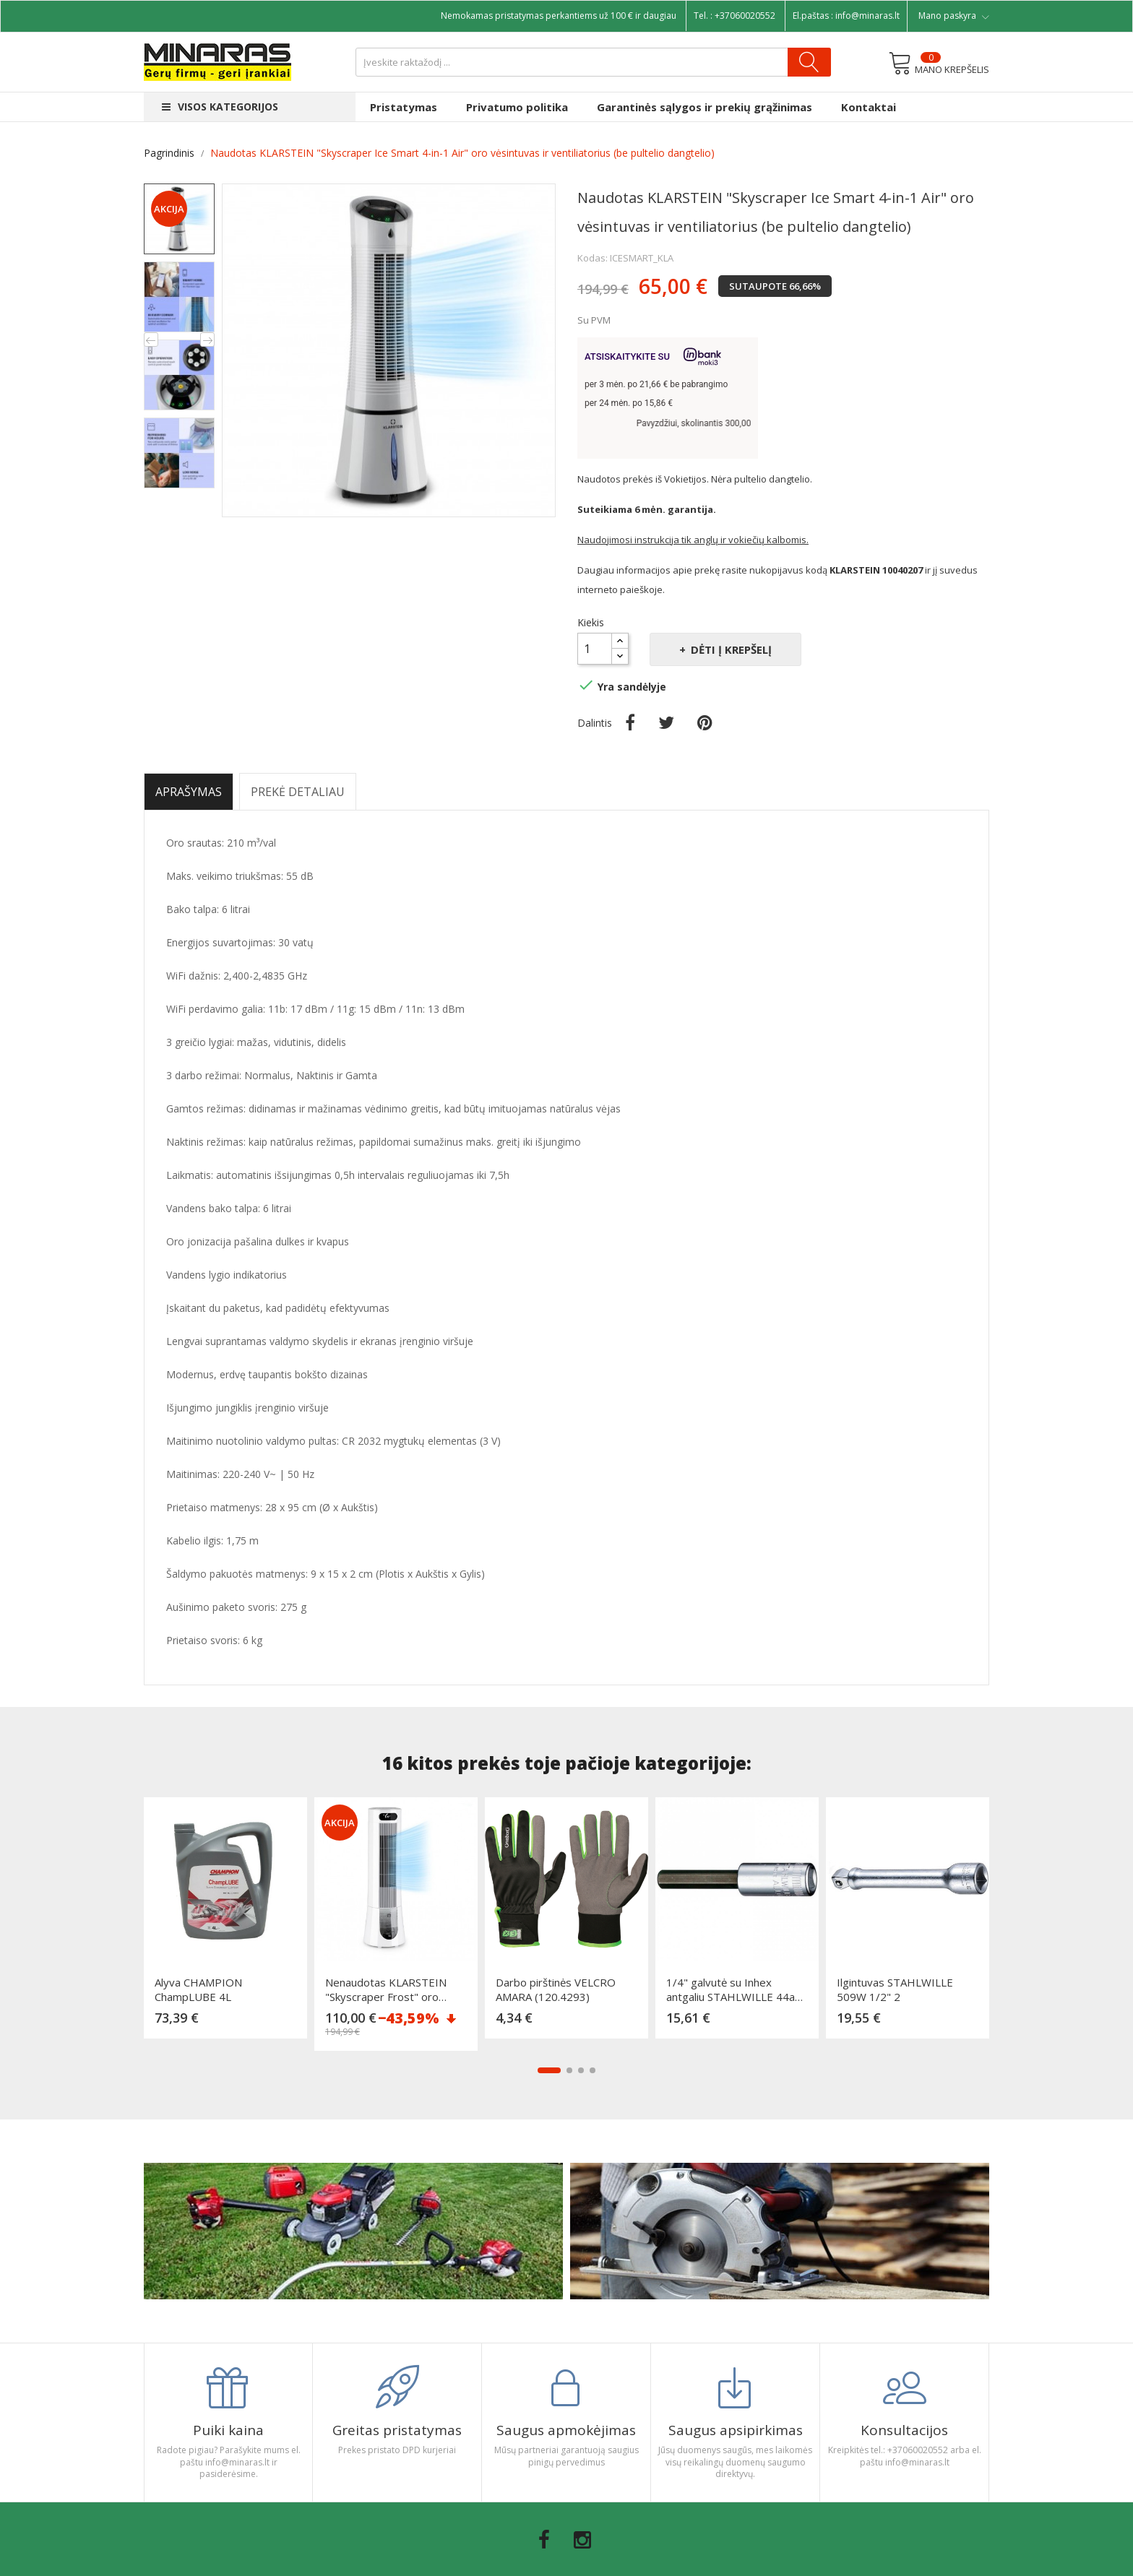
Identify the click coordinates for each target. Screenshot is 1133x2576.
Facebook (544, 2539)
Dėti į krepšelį (730, 649)
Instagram (582, 2539)
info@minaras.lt (867, 15)
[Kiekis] (594, 649)
